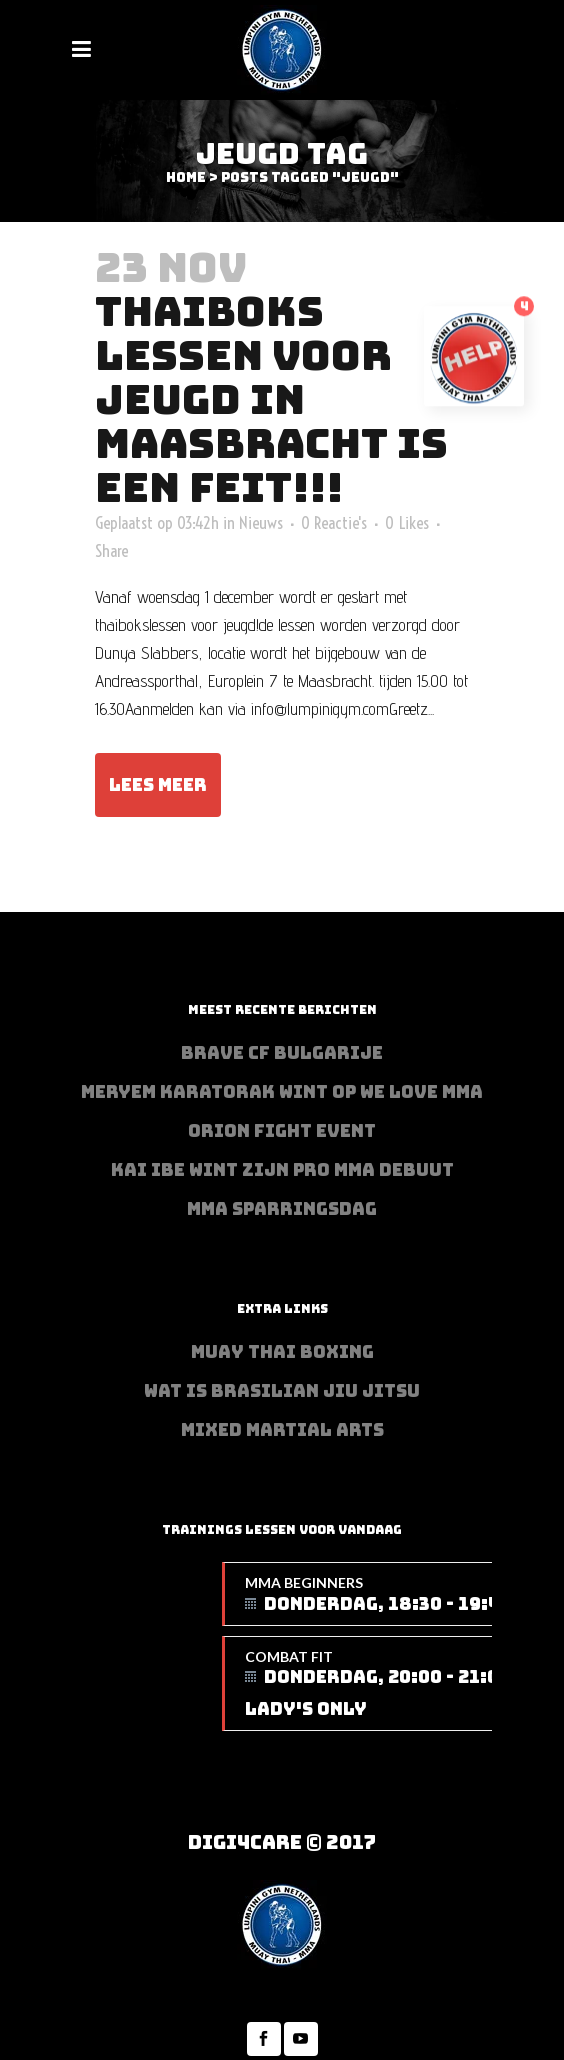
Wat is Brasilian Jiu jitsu (282, 1391)
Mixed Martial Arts (282, 1430)
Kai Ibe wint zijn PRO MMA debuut (282, 1170)
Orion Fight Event (282, 1131)
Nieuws (261, 522)
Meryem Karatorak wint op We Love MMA (282, 1092)
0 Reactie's (334, 522)
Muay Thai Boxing (282, 1352)
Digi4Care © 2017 (282, 1842)
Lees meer (158, 785)
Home (186, 177)
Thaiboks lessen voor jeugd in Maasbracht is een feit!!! (271, 399)
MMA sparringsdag (282, 1209)
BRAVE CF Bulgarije (282, 1053)
